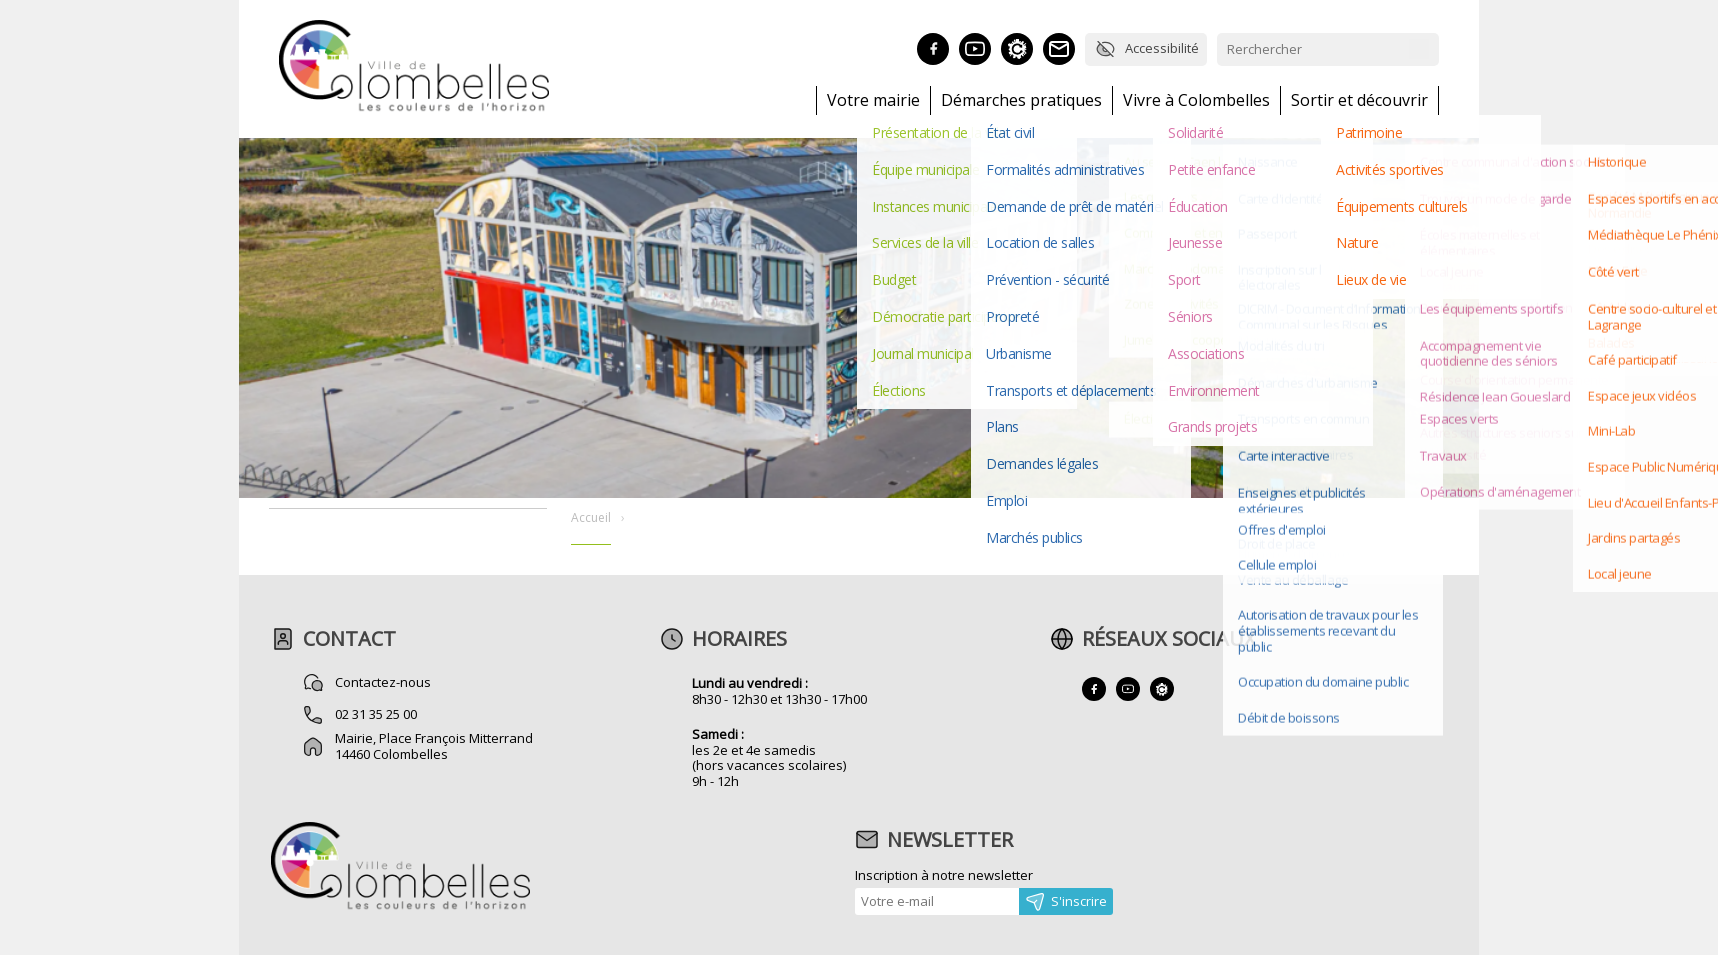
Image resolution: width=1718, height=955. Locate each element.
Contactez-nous (383, 682)
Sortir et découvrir (1359, 100)
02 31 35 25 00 (376, 714)
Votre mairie (873, 100)
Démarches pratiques (1021, 100)
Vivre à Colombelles (1196, 100)
